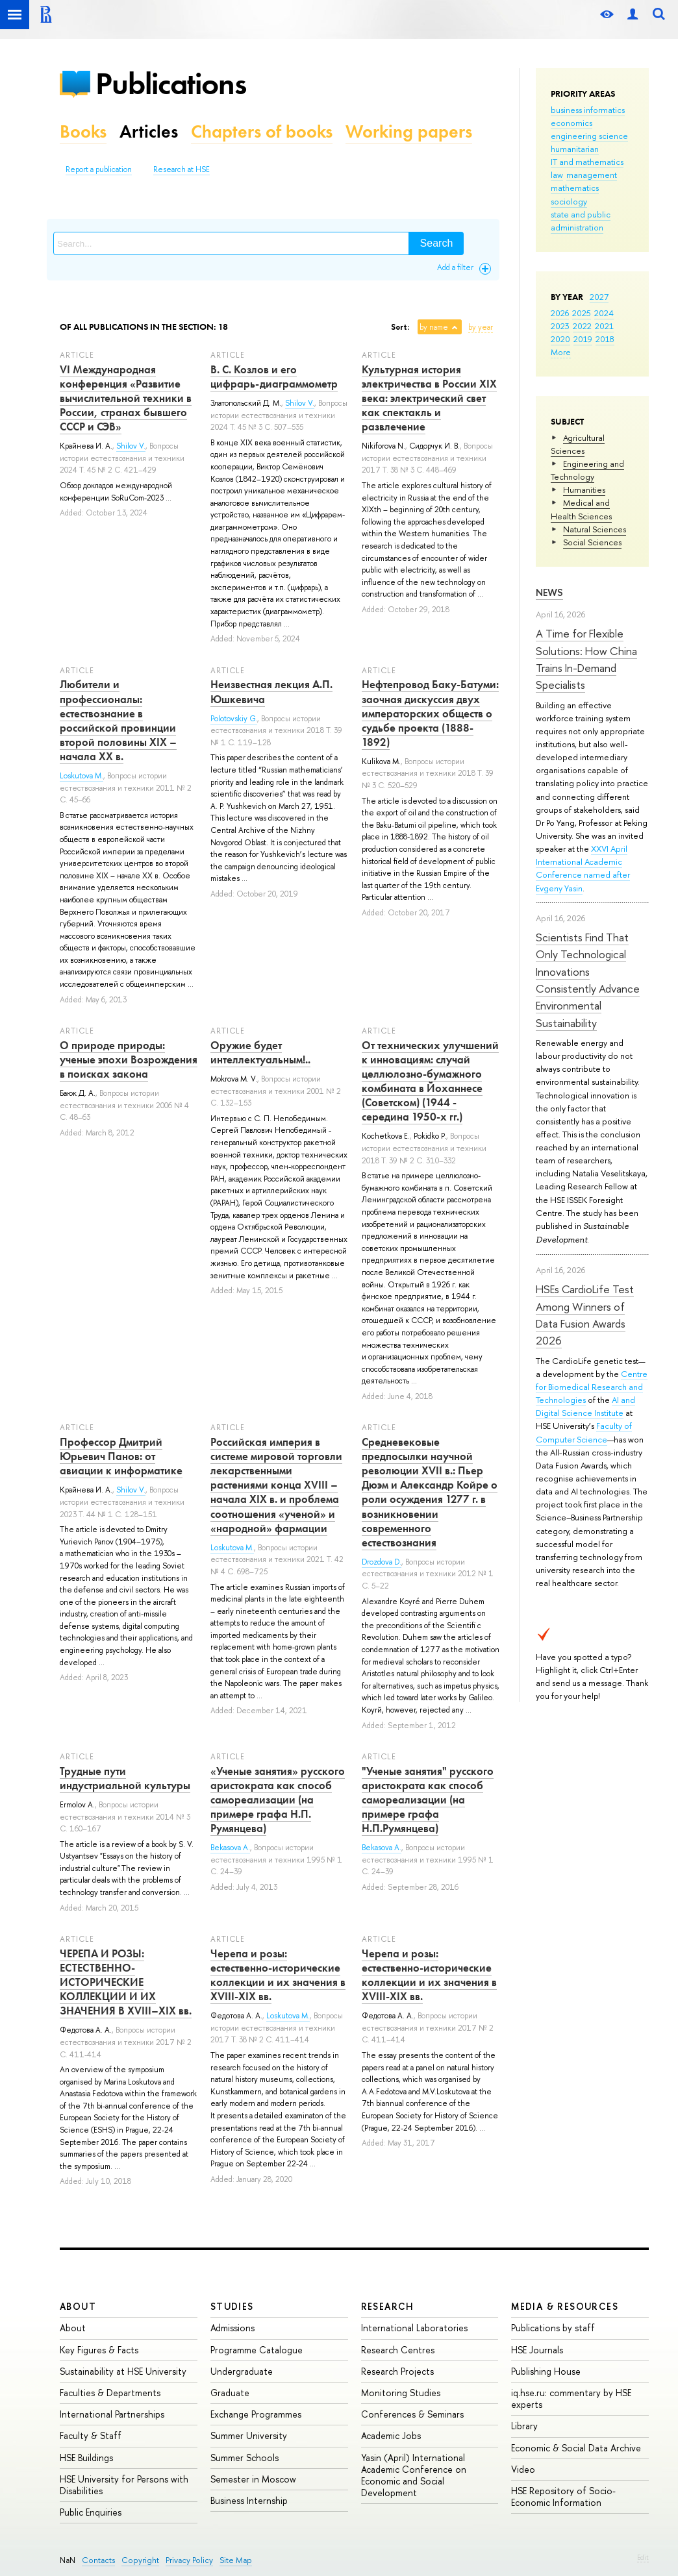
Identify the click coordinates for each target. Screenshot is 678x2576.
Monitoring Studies (400, 2392)
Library (524, 2426)
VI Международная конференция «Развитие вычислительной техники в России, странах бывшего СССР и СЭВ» (126, 398)
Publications (170, 83)
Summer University (248, 2435)
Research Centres (397, 2350)
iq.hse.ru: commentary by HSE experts (571, 2398)
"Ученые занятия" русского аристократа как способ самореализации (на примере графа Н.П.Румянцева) (428, 1799)
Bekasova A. (230, 1847)
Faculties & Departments (110, 2392)
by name (434, 327)
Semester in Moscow (253, 2479)
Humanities (584, 489)
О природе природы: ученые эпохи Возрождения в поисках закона (128, 1059)
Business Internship (249, 2500)
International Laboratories (414, 2328)
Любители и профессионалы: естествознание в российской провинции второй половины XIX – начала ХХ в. (118, 720)
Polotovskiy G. (233, 718)
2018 (605, 339)
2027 (599, 297)
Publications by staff (553, 2328)
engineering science (589, 136)
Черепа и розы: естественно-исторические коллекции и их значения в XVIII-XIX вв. (277, 1974)
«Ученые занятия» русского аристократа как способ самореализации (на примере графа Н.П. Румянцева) (277, 1799)
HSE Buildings (86, 2457)
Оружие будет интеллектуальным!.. (260, 1052)
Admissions (232, 2328)
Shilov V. (130, 446)
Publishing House (546, 2371)
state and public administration (580, 220)
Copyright (140, 2560)
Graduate (229, 2392)
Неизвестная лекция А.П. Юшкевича (271, 691)
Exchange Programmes (255, 2414)
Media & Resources (564, 2306)
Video (523, 2469)
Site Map (236, 2560)
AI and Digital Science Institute (585, 1406)
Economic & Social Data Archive (576, 2448)
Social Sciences (592, 542)
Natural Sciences (594, 529)
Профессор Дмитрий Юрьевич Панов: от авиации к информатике (121, 1456)
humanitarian (575, 149)
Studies (232, 2306)
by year (480, 327)
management (591, 174)
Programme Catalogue (256, 2350)
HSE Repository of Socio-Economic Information (563, 2496)
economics (571, 123)
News (549, 592)
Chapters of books (262, 131)
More (561, 352)
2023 (560, 326)
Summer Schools (244, 2457)
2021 (604, 326)
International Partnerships (112, 2414)
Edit (643, 2557)
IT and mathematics (587, 161)
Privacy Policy (189, 2560)
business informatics (588, 110)
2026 (560, 313)
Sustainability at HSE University (123, 2371)
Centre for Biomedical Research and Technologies (591, 1387)
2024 (604, 313)
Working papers (408, 131)
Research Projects (397, 2371)
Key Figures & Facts (99, 2350)
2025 (581, 313)
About (78, 2306)
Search (436, 243)
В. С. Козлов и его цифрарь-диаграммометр (274, 376)
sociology (569, 201)
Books (83, 131)
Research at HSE (181, 169)
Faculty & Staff (90, 2435)
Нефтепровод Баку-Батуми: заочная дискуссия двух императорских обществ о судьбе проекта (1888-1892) (430, 713)
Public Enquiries (90, 2512)
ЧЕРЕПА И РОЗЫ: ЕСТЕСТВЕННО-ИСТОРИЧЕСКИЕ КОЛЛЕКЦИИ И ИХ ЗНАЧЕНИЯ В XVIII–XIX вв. (126, 1982)
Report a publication (99, 169)
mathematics (575, 187)
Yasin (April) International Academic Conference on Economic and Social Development (413, 2475)
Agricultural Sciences (578, 444)
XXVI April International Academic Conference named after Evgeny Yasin (583, 868)
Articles (148, 131)
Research (387, 2306)
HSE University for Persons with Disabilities (124, 2485)
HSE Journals (537, 2350)
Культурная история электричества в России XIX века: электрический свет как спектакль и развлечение (429, 398)
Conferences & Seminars (412, 2414)
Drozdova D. (381, 1562)
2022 (582, 326)
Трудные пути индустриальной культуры (125, 1778)
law (557, 174)
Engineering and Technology (587, 470)
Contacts (98, 2560)
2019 (582, 339)
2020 (560, 339)
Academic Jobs (391, 2435)
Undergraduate (241, 2371)
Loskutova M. (81, 776)
